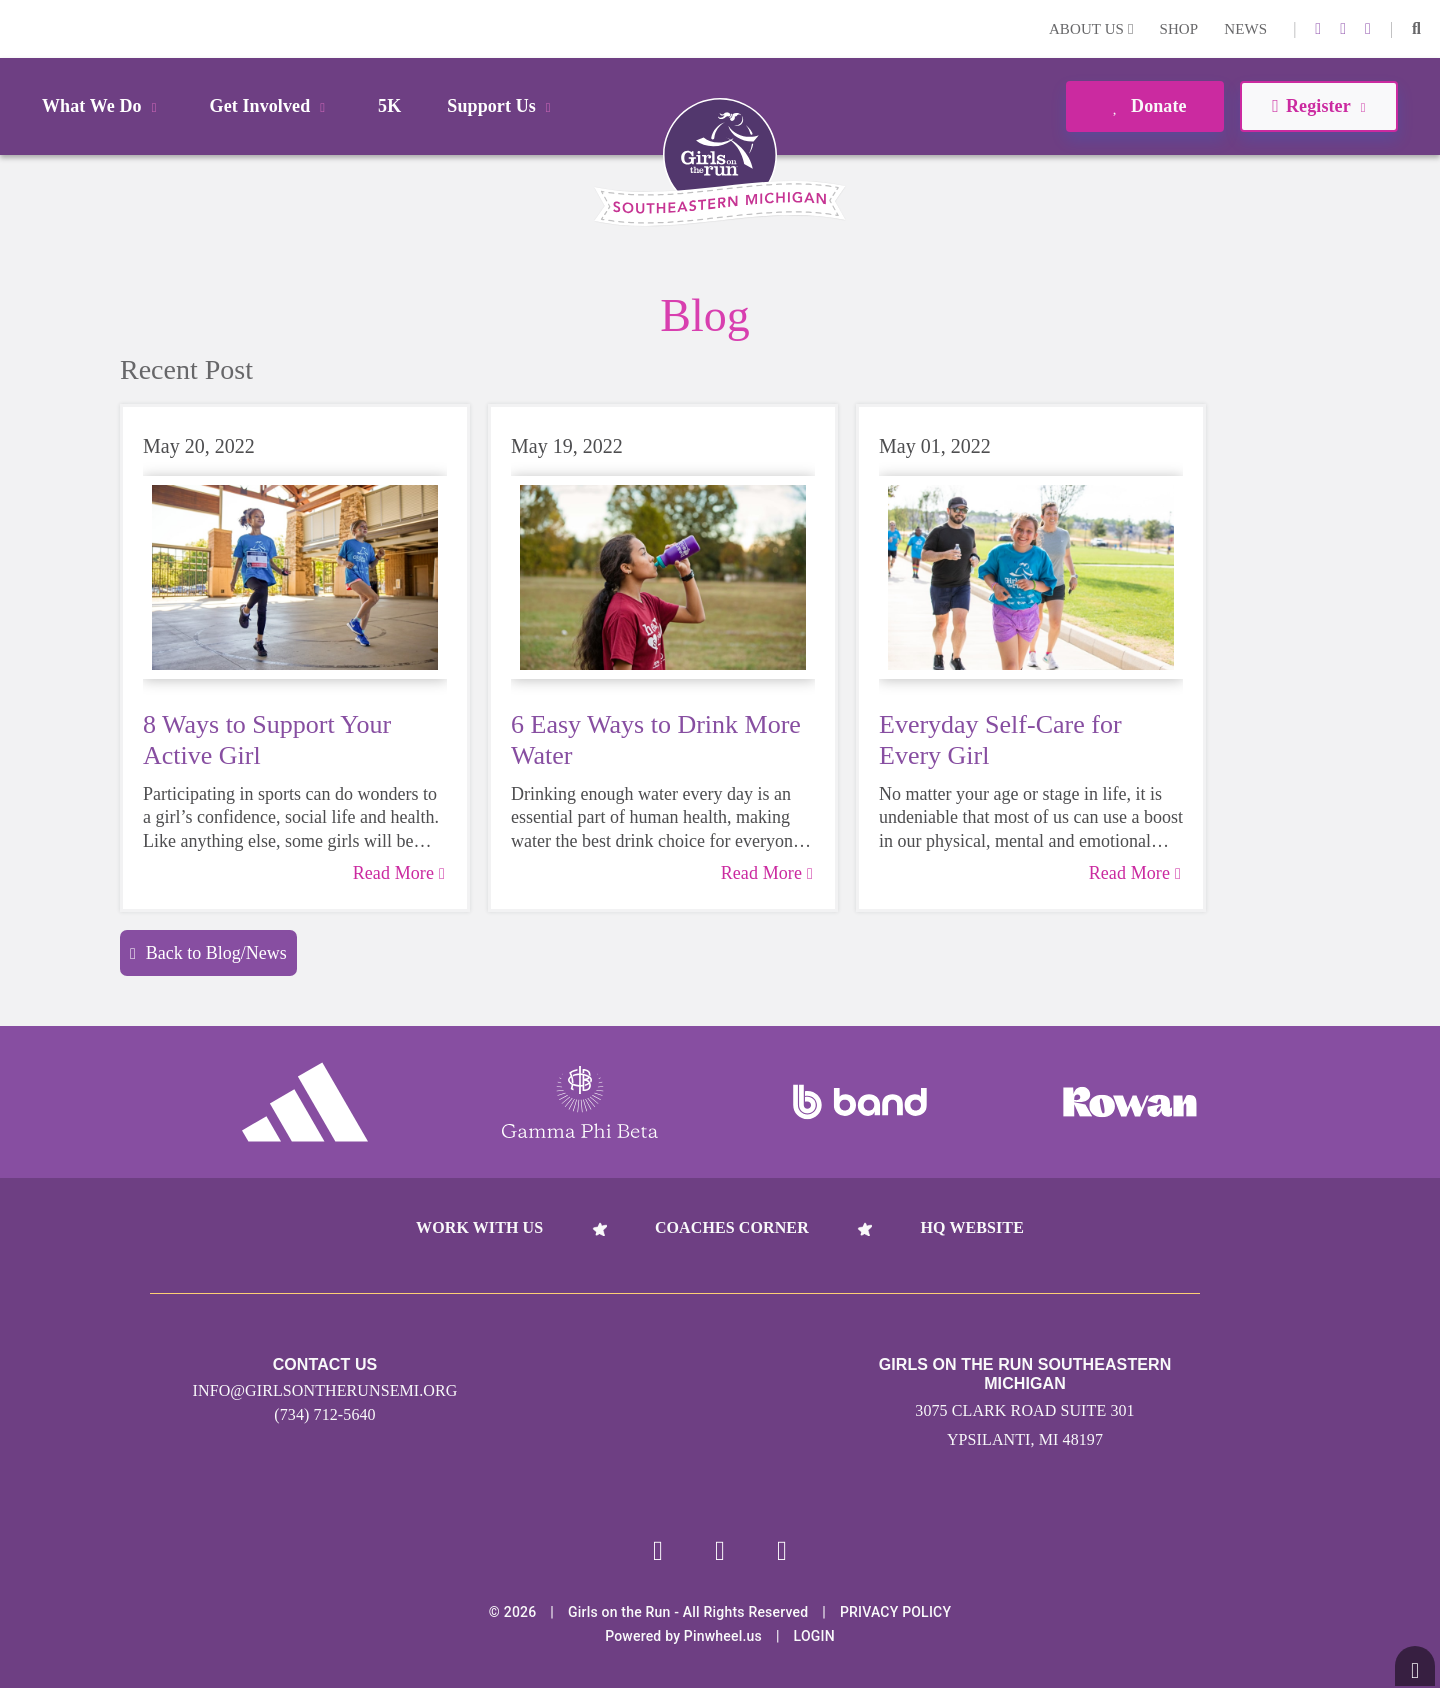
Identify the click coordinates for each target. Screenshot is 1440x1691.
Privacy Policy (895, 1615)
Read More (399, 873)
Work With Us (479, 1227)
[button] (1416, 29)
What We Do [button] (103, 106)
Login (19, 28)
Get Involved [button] (271, 106)
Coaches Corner (732, 1227)
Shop (1179, 29)
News (1245, 29)
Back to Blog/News (208, 953)
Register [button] (1318, 106)
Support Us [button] (502, 106)
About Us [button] (1091, 29)
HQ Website (971, 1227)
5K (389, 106)
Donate (1144, 106)
